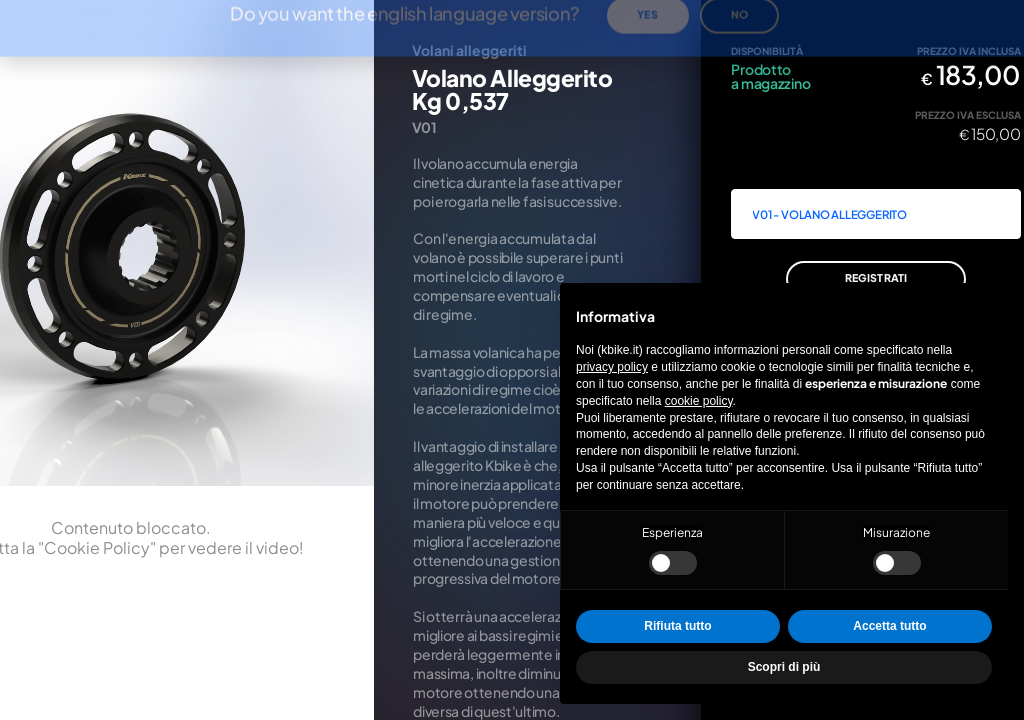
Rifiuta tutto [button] (677, 626)
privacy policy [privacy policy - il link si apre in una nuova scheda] (612, 367)
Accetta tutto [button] (889, 626)
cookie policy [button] (699, 401)
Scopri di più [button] (784, 667)
